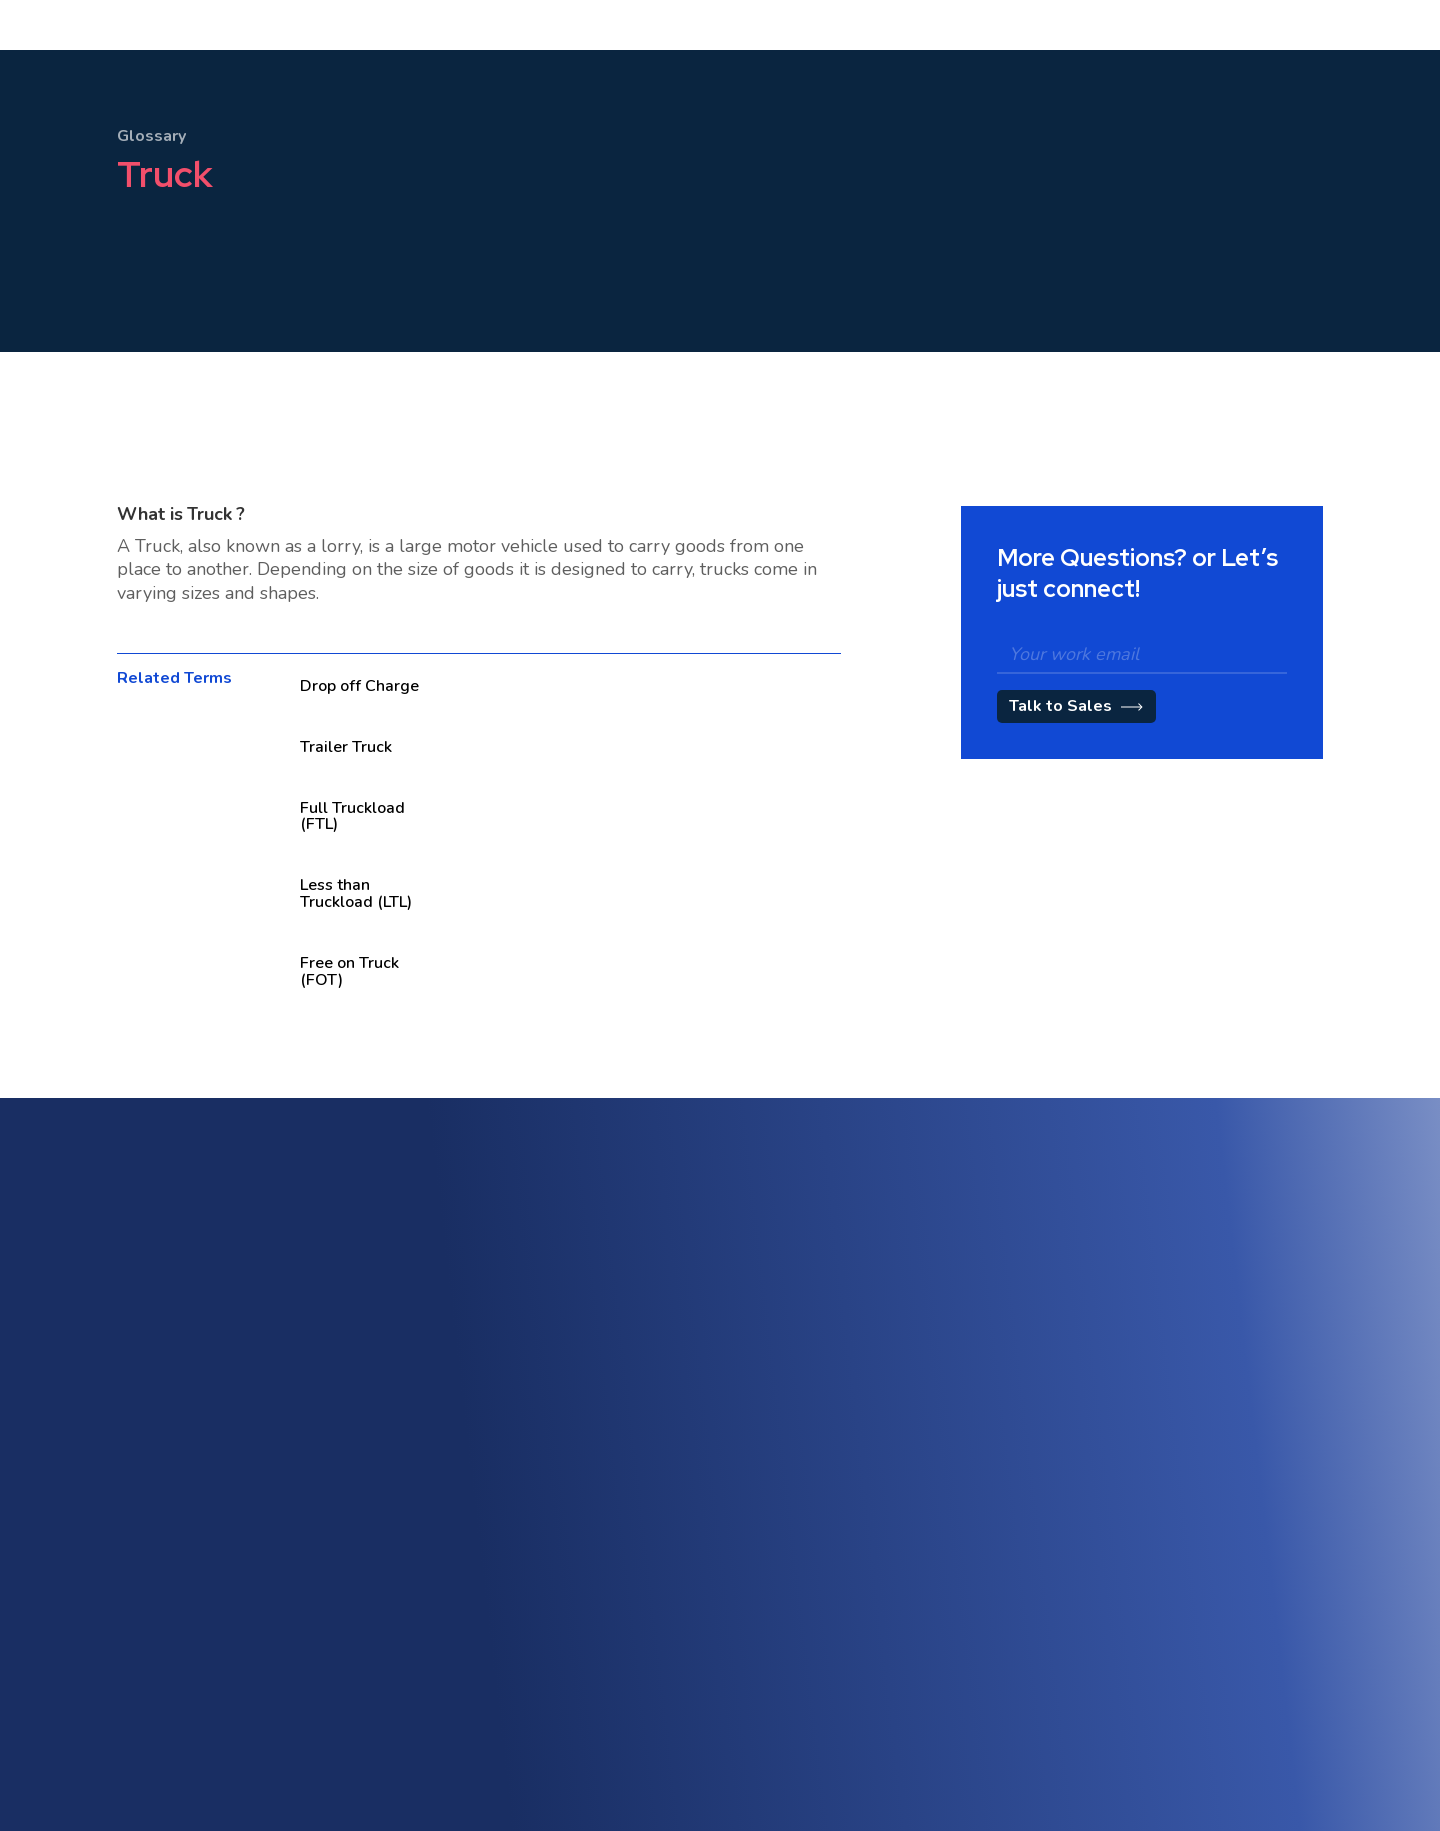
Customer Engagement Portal (900, 1420)
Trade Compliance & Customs (1265, 1445)
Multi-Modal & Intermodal (523, 1424)
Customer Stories (862, 1659)
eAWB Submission (500, 1686)
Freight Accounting (502, 1496)
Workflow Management (1246, 1517)
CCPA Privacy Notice (1235, 1743)
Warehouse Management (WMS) (546, 1460)
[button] (460, 68)
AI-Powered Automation (1248, 1409)
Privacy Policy (1214, 1671)
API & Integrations (499, 1614)
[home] (146, 68)
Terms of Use (1213, 1635)
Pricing (637, 68)
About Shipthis (854, 1623)
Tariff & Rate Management (891, 1456)
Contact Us (477, 1722)
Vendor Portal (486, 1650)
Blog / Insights (852, 1695)
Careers (832, 1731)
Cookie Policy (1213, 1707)
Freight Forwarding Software (534, 1388)
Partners (834, 1767)
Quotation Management (882, 1492)
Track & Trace (1215, 1481)
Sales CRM (841, 1384)
